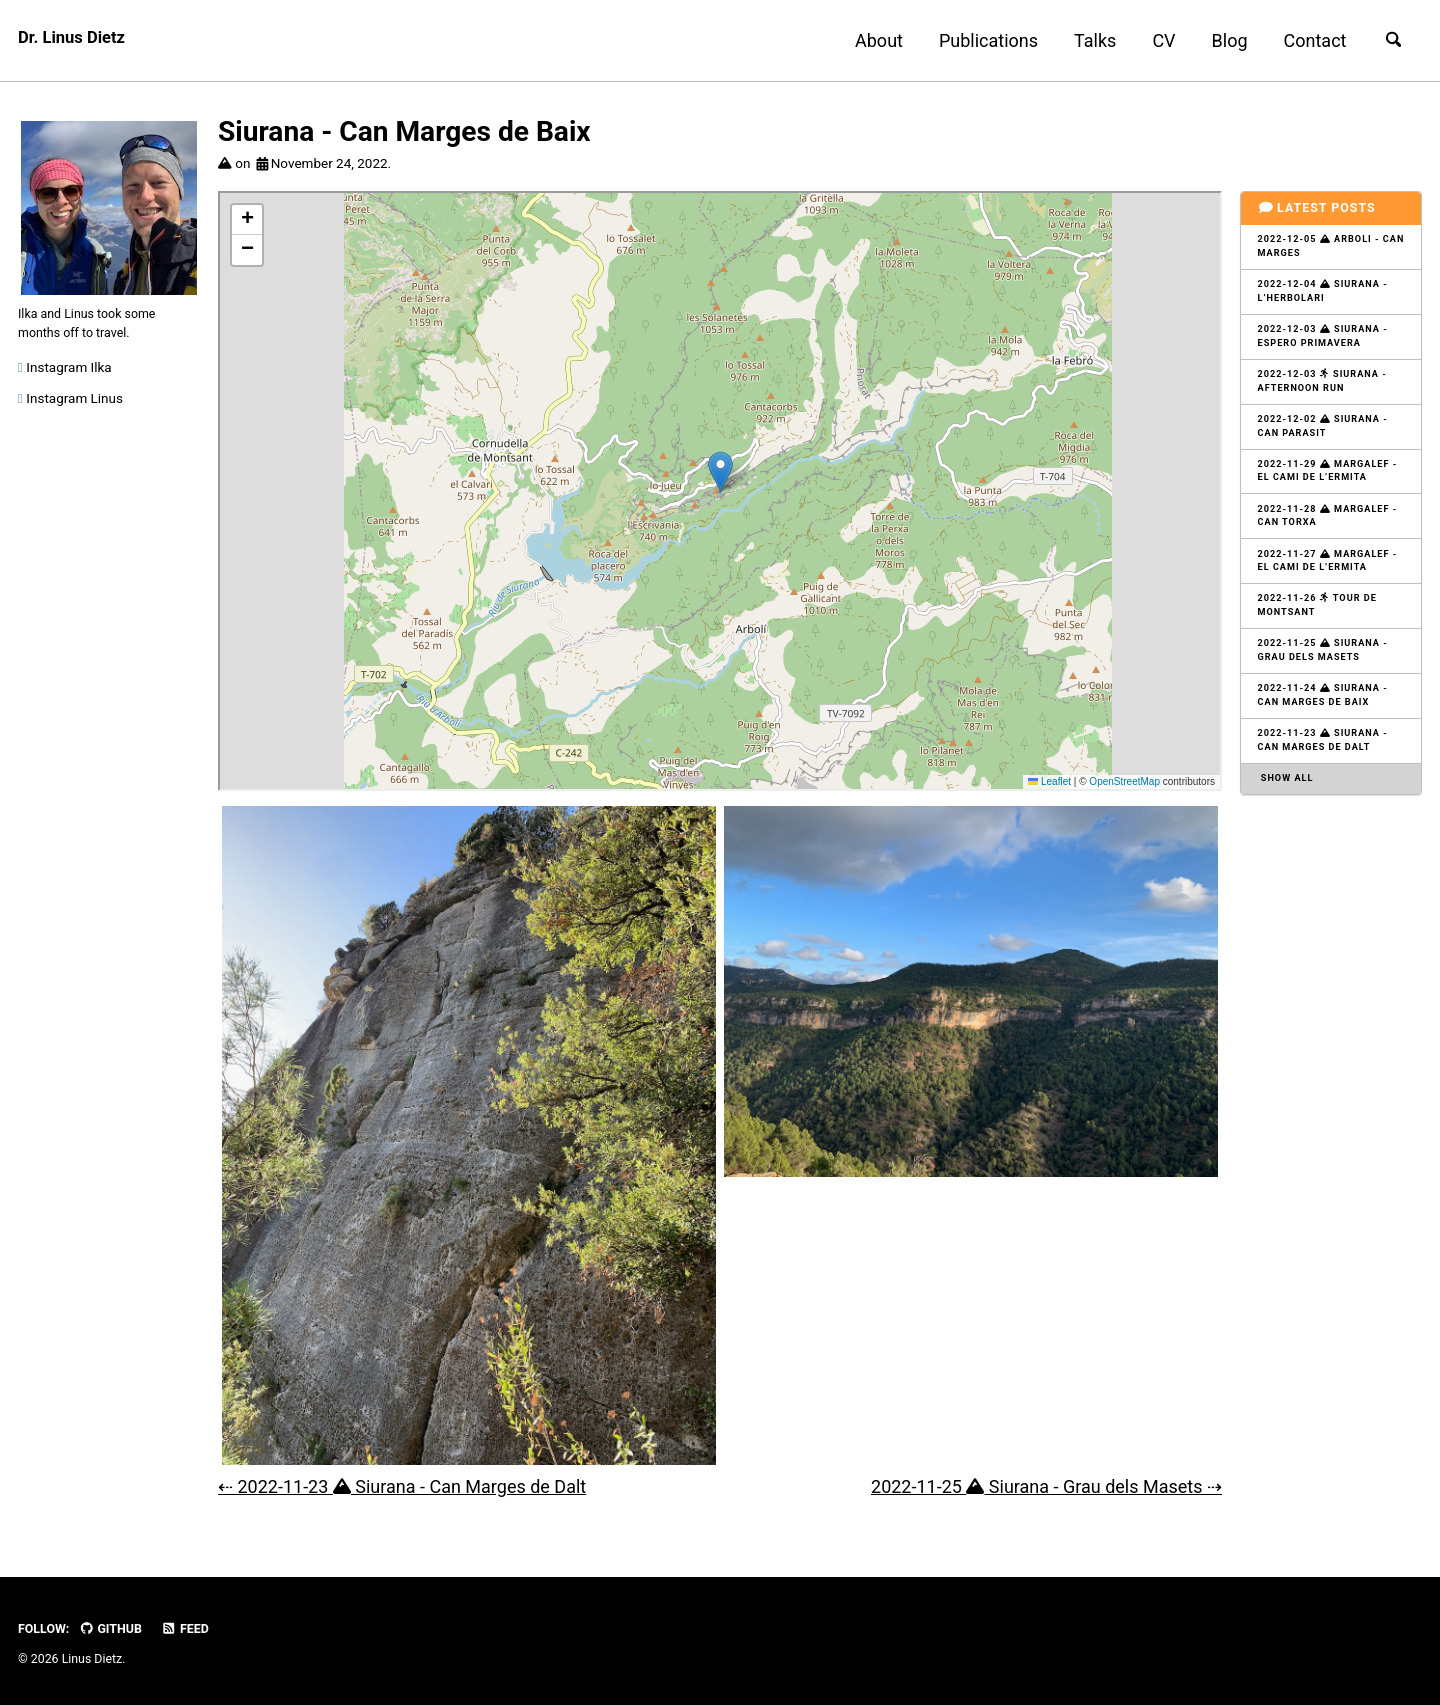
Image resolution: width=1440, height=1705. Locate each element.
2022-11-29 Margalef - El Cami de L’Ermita (1329, 493)
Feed (197, 1629)
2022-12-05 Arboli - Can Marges (1324, 249)
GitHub (117, 1629)
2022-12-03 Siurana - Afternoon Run (1328, 396)
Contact (1306, 40)
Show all (1289, 826)
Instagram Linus (70, 412)
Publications (979, 40)
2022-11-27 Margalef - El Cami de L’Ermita (1329, 590)
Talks (1087, 40)
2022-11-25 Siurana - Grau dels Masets (1328, 688)
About (871, 40)
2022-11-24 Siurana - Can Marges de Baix (1328, 737)
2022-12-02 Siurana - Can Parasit (1328, 444)
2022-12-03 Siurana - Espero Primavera (1328, 347)
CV (1155, 40)
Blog (1221, 40)
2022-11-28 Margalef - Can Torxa (1329, 542)
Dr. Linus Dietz (76, 40)
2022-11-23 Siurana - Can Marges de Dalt (1328, 785)
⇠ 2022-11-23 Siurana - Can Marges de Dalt (402, 1486)
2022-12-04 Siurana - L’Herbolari (1328, 298)
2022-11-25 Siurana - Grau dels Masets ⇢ (1046, 1486)
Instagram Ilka (65, 381)
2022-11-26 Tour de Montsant (1322, 639)
